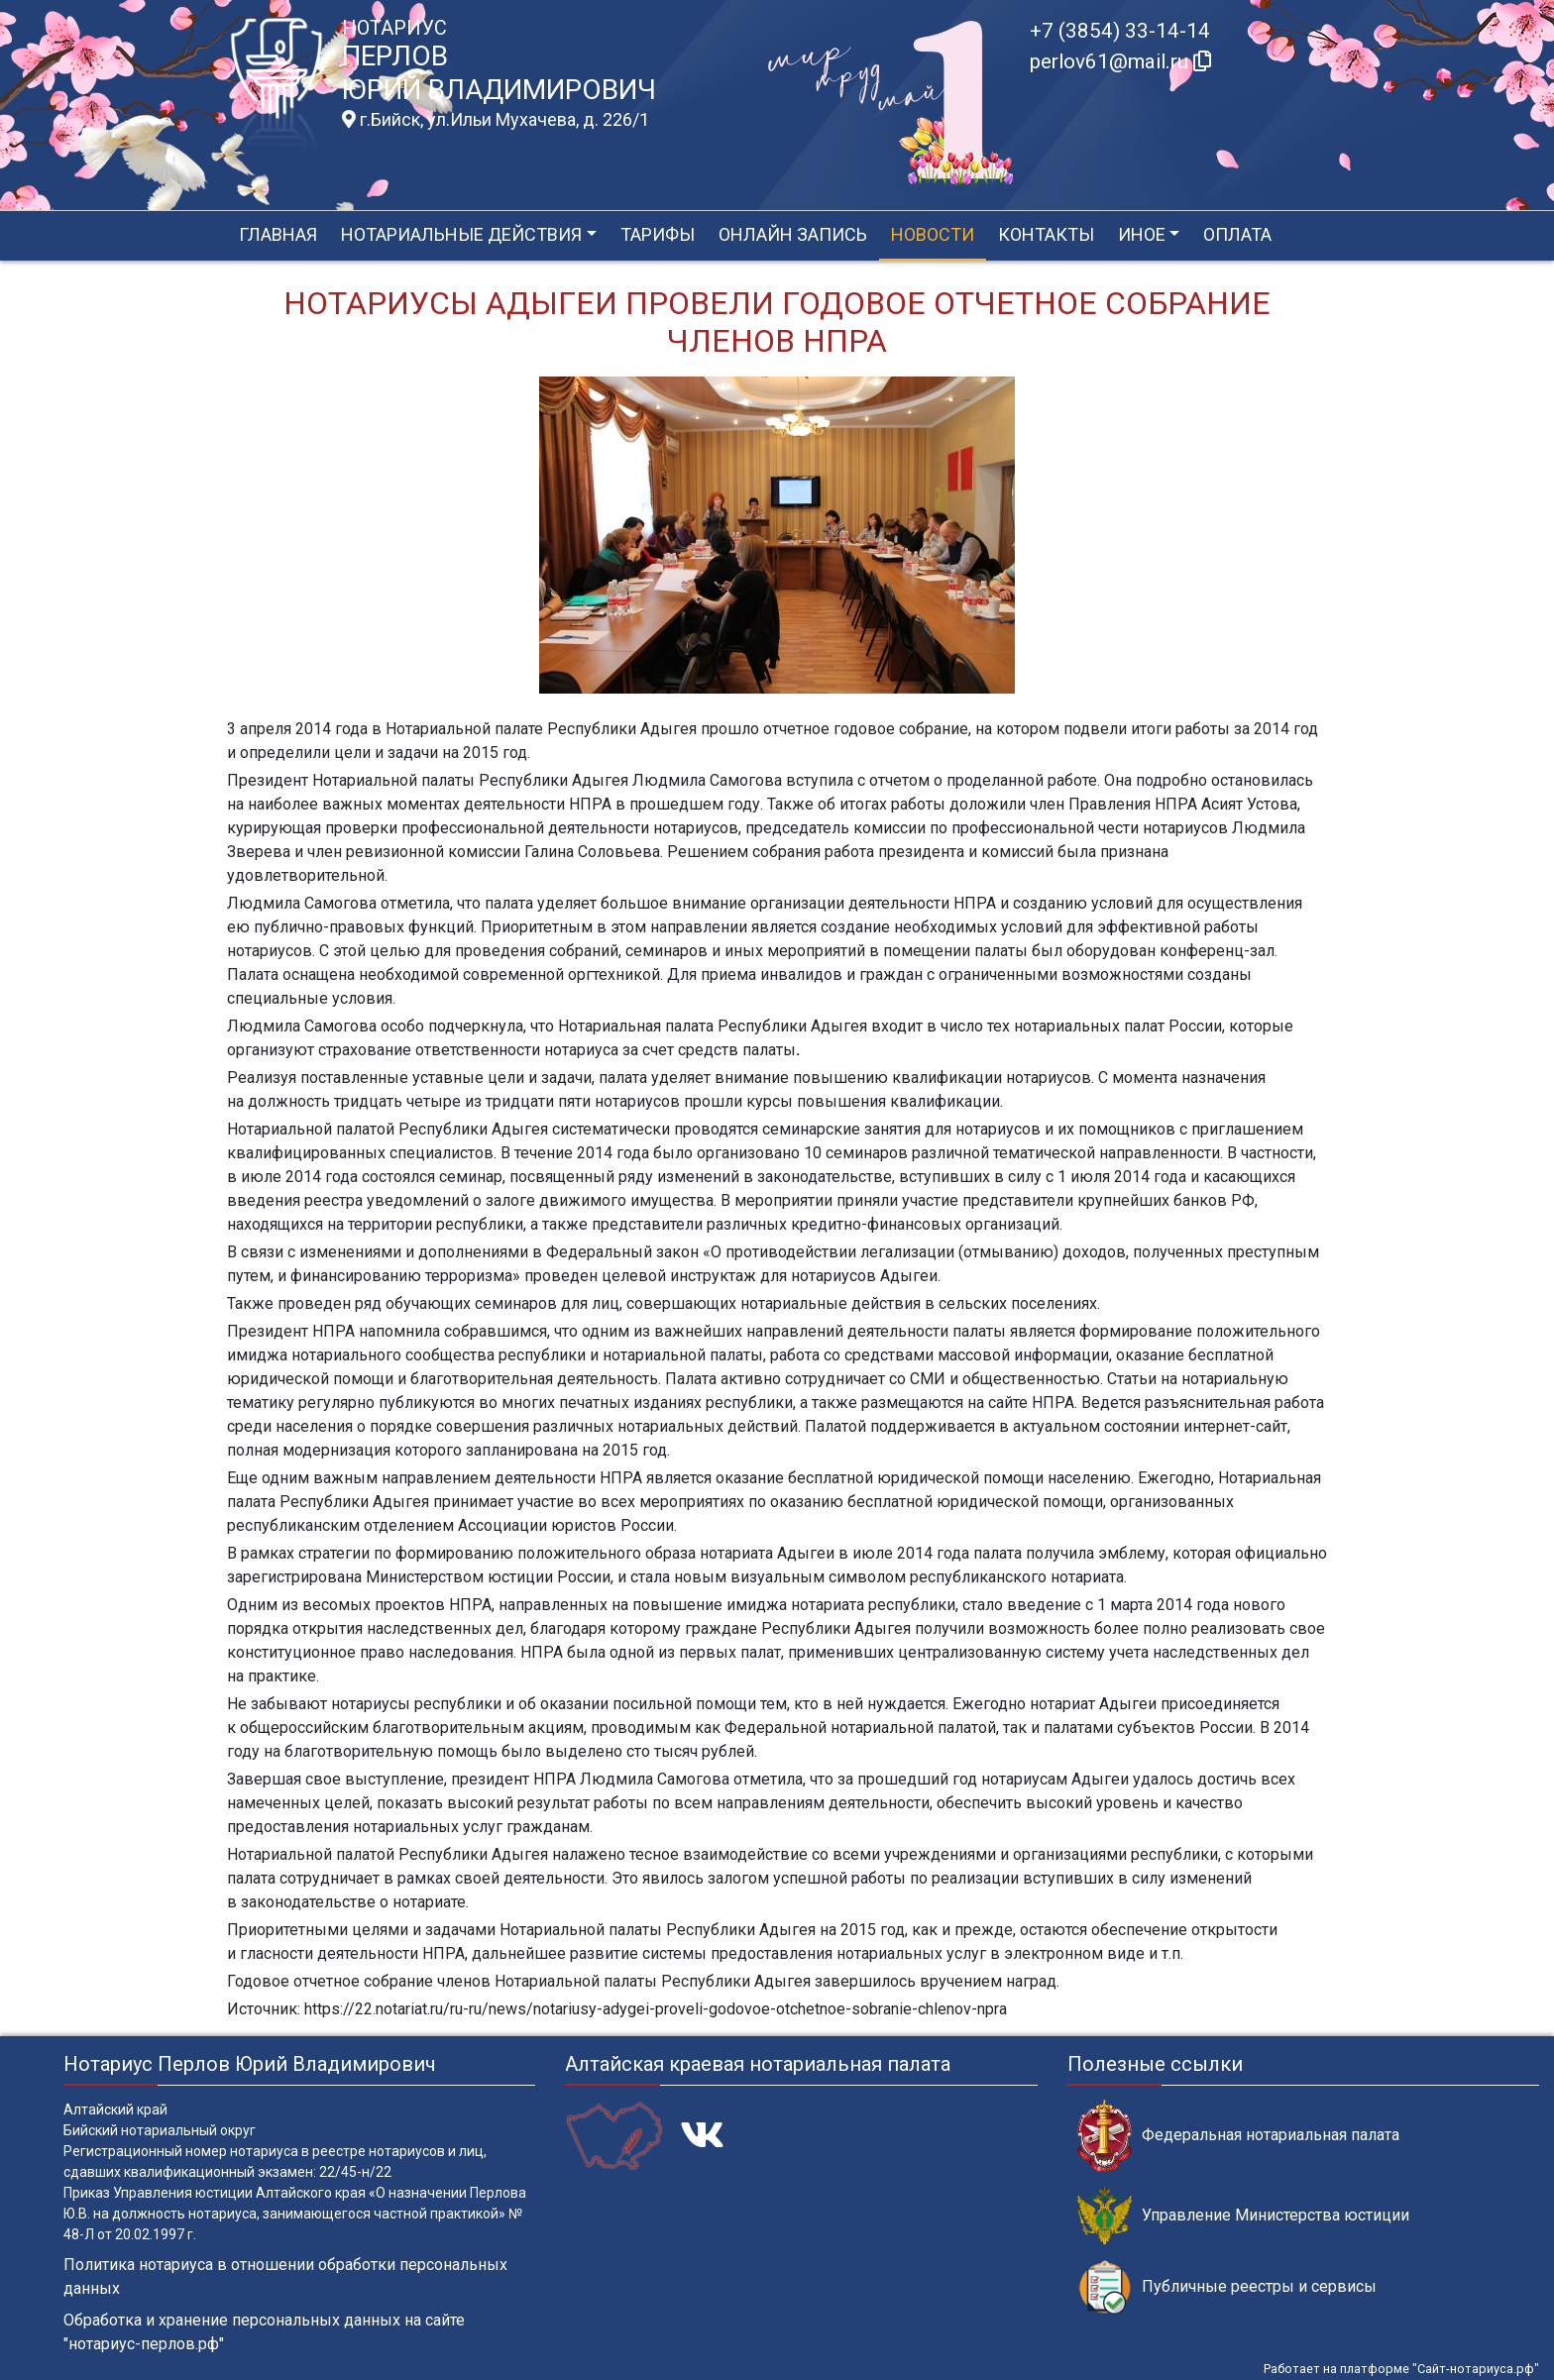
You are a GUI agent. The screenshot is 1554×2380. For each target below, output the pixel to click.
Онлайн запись (793, 234)
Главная (278, 234)
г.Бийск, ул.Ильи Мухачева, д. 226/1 (495, 120)
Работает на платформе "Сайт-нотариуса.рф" (1401, 2368)
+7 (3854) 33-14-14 (1120, 31)
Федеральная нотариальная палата (1238, 2136)
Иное (1142, 234)
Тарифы (657, 234)
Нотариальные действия (461, 234)
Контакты (1046, 234)
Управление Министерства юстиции (1243, 2216)
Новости (932, 234)
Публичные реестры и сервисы (1227, 2287)
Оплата (1237, 234)
